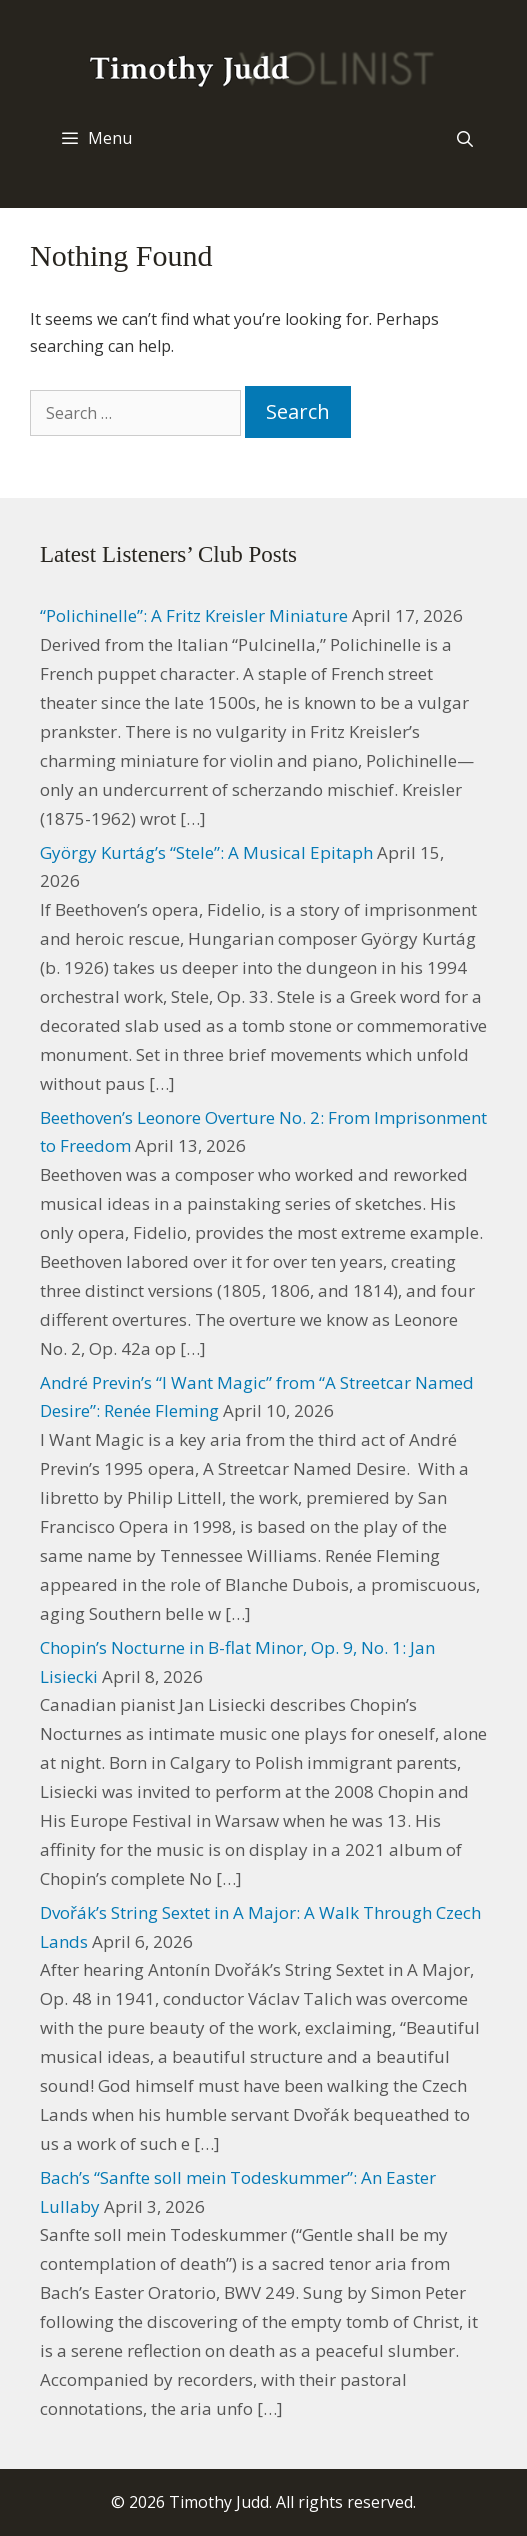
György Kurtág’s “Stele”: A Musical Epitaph (206, 852)
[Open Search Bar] (464, 139)
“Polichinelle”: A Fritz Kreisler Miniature (194, 615)
